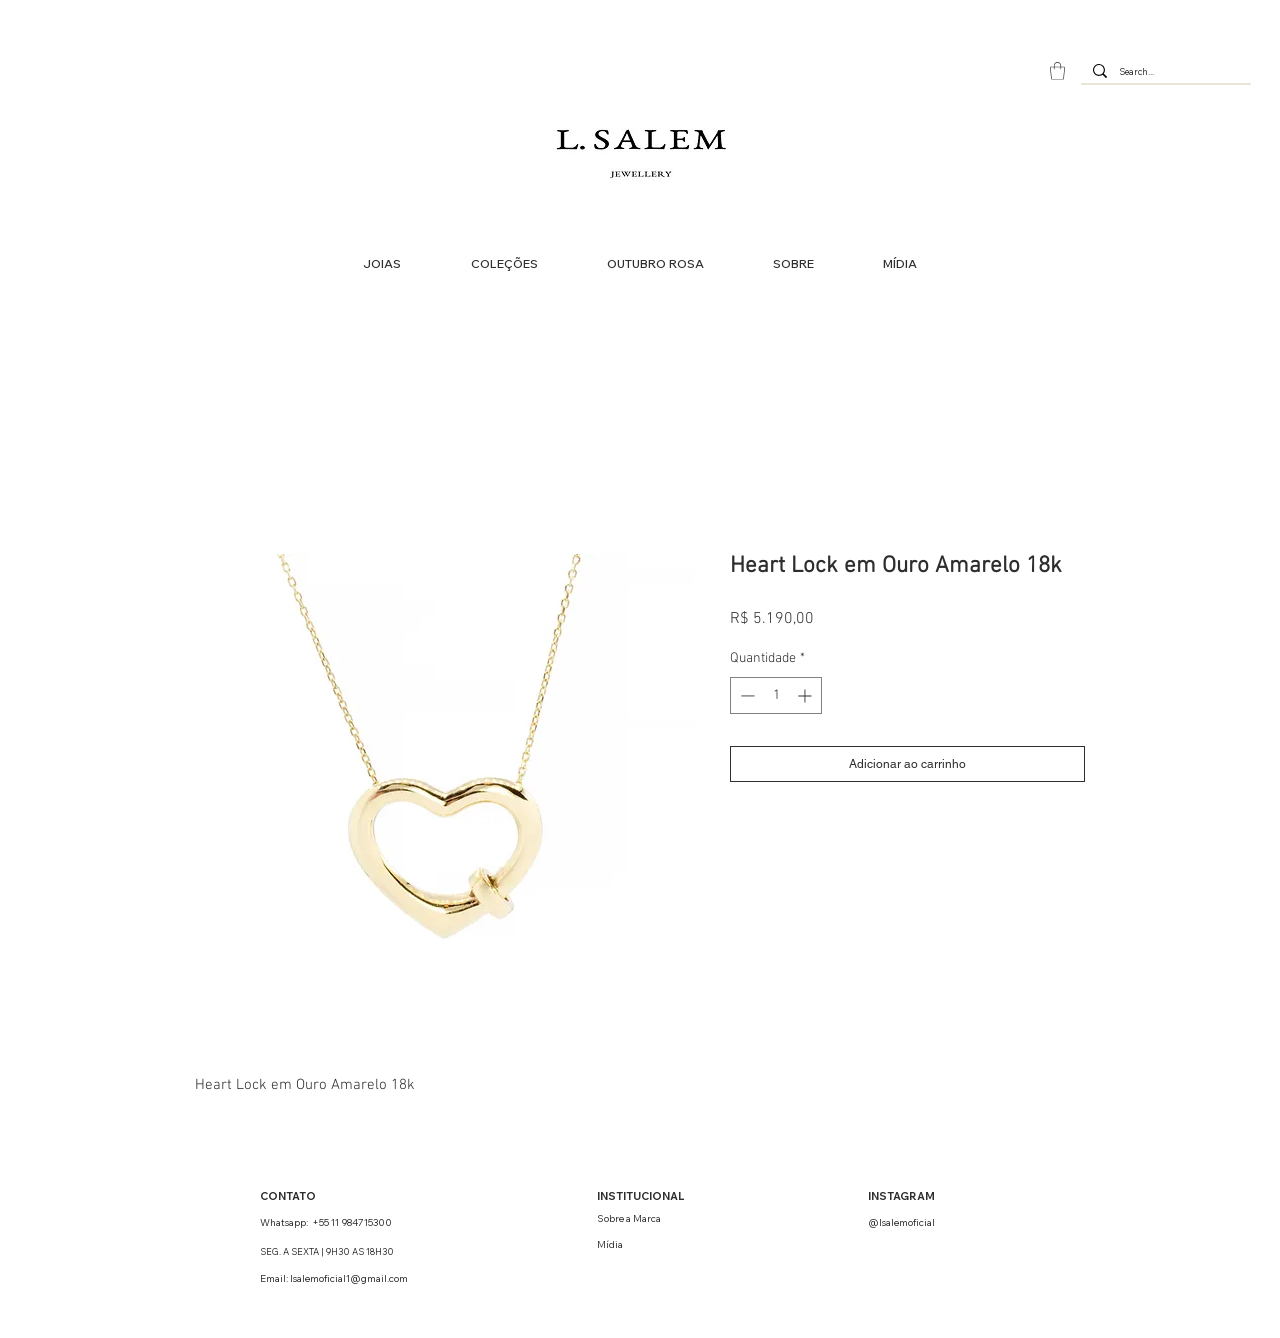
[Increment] (806, 695)
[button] (1057, 71)
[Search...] (1164, 72)
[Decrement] (745, 695)
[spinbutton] (776, 695)
